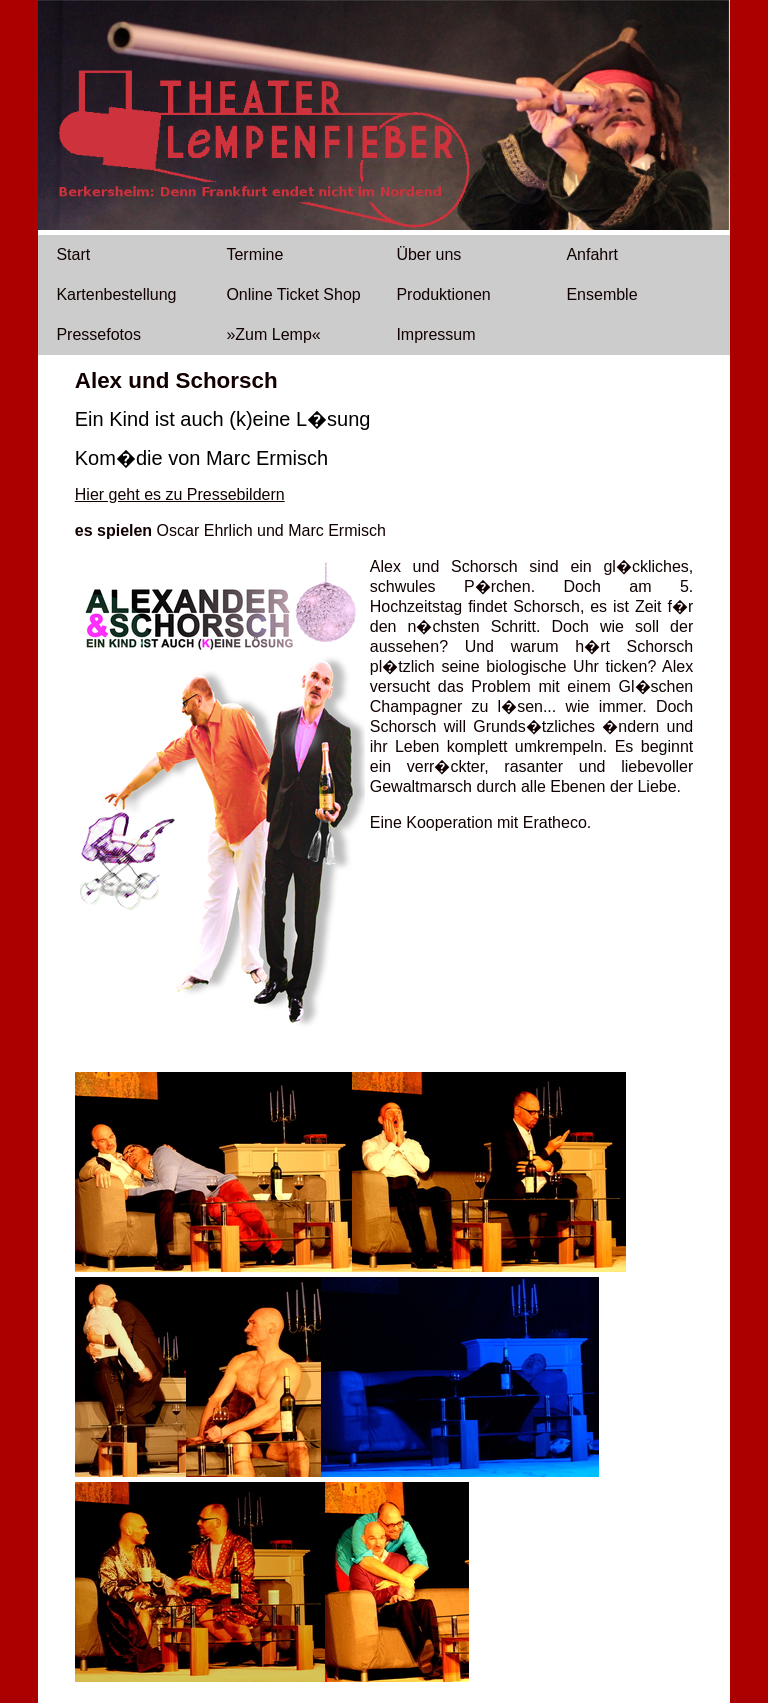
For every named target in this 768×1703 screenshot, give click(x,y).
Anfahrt (592, 254)
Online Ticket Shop (293, 294)
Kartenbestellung (116, 294)
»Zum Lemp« (273, 334)
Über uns (428, 254)
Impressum (435, 334)
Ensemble (601, 294)
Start (73, 254)
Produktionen (443, 294)
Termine (254, 254)
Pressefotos (98, 334)
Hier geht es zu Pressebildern (180, 494)
